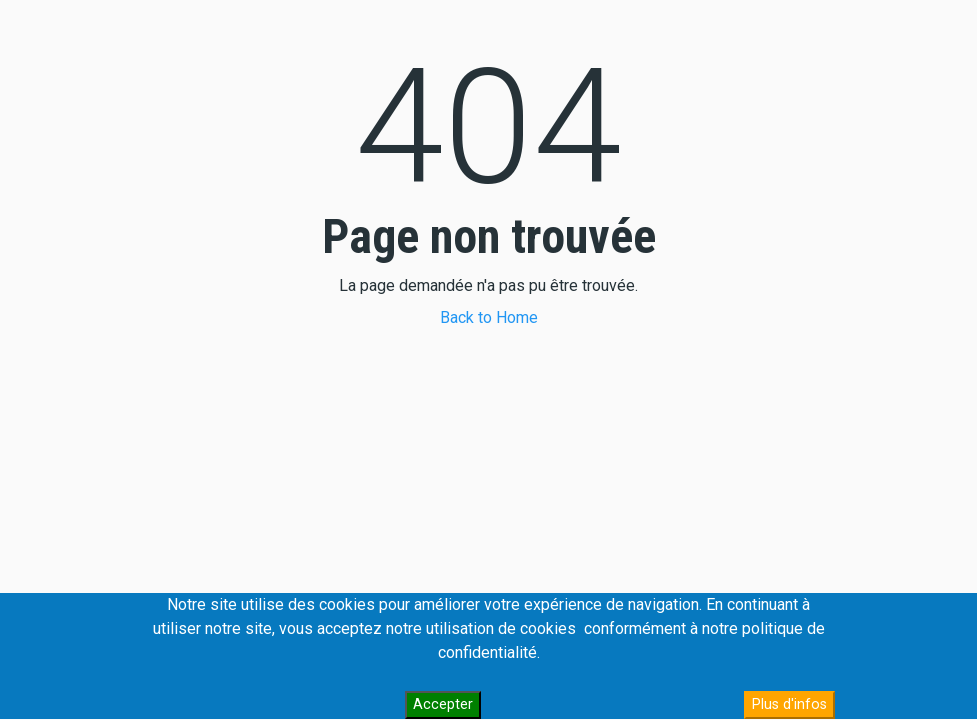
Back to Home (489, 317)
